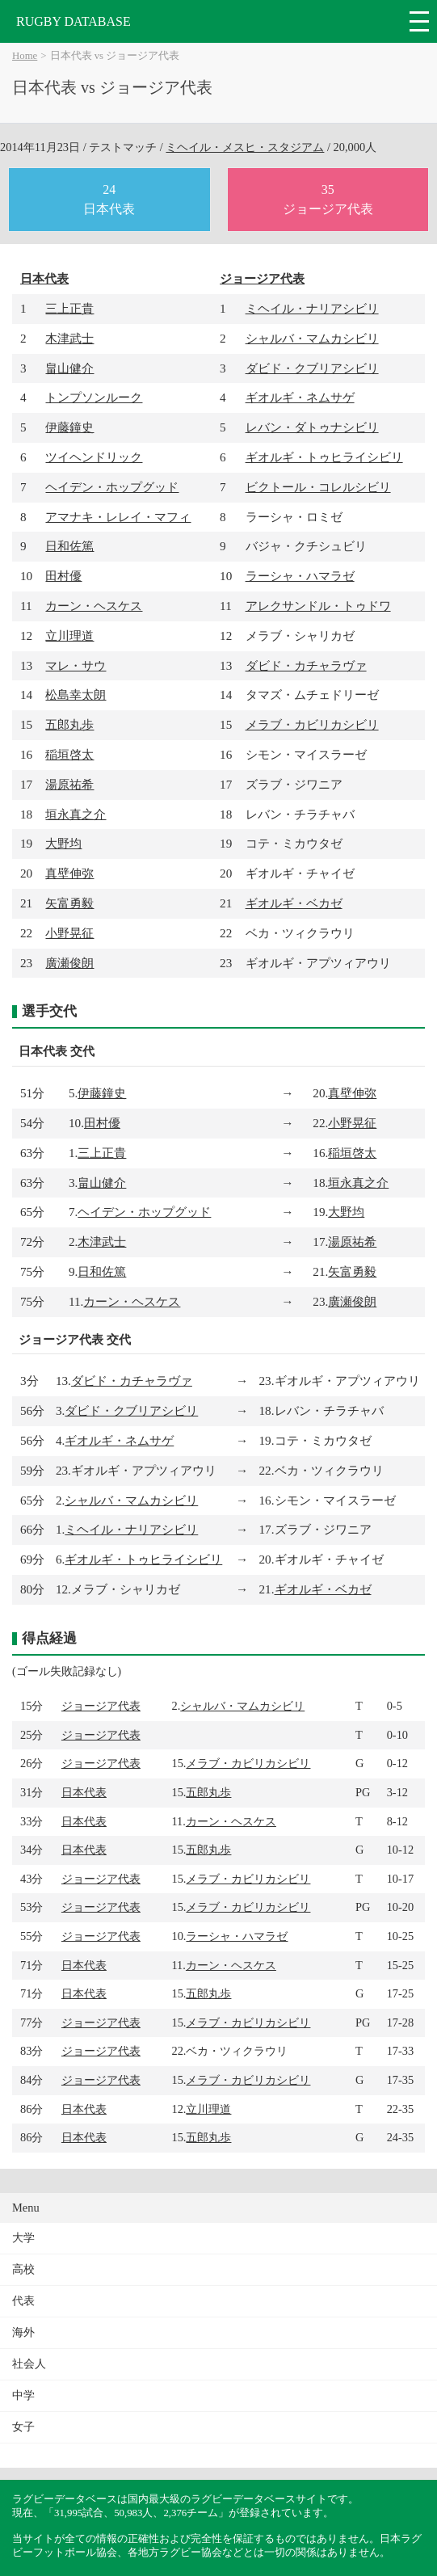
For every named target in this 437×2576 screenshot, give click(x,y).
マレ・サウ (75, 665)
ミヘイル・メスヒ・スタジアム (245, 147)
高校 (23, 2269)
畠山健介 (69, 368)
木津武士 (69, 338)
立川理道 (69, 635)
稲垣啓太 (69, 754)
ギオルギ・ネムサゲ (300, 397)
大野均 (63, 843)
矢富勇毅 (69, 903)
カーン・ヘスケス (93, 605)
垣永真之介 (75, 814)
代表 (23, 2301)
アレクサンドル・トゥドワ (318, 605)
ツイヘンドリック (93, 457)
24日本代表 (109, 199)
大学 (23, 2238)
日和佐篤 (69, 546)
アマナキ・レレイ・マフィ (118, 517)
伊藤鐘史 (69, 427)
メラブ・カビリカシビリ (312, 724)
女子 (23, 2427)
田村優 (63, 576)
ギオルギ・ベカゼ (294, 903)
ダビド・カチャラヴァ (306, 665)
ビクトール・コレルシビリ (318, 487)
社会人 (29, 2364)
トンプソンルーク (93, 397)
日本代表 (44, 278)
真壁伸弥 (69, 873)
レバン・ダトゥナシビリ (312, 427)
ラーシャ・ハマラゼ (300, 576)
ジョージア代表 (262, 278)
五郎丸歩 (69, 724)
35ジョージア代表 (328, 199)
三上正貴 (69, 308)
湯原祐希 (69, 784)
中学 (23, 2395)
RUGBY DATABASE (73, 21)
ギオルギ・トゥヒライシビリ (324, 457)
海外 (23, 2332)
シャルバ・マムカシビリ (312, 338)
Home (24, 55)
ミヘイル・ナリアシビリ (312, 308)
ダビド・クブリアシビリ (312, 368)
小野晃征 (69, 933)
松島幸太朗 (75, 694)
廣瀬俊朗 (69, 963)
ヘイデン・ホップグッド (112, 487)
